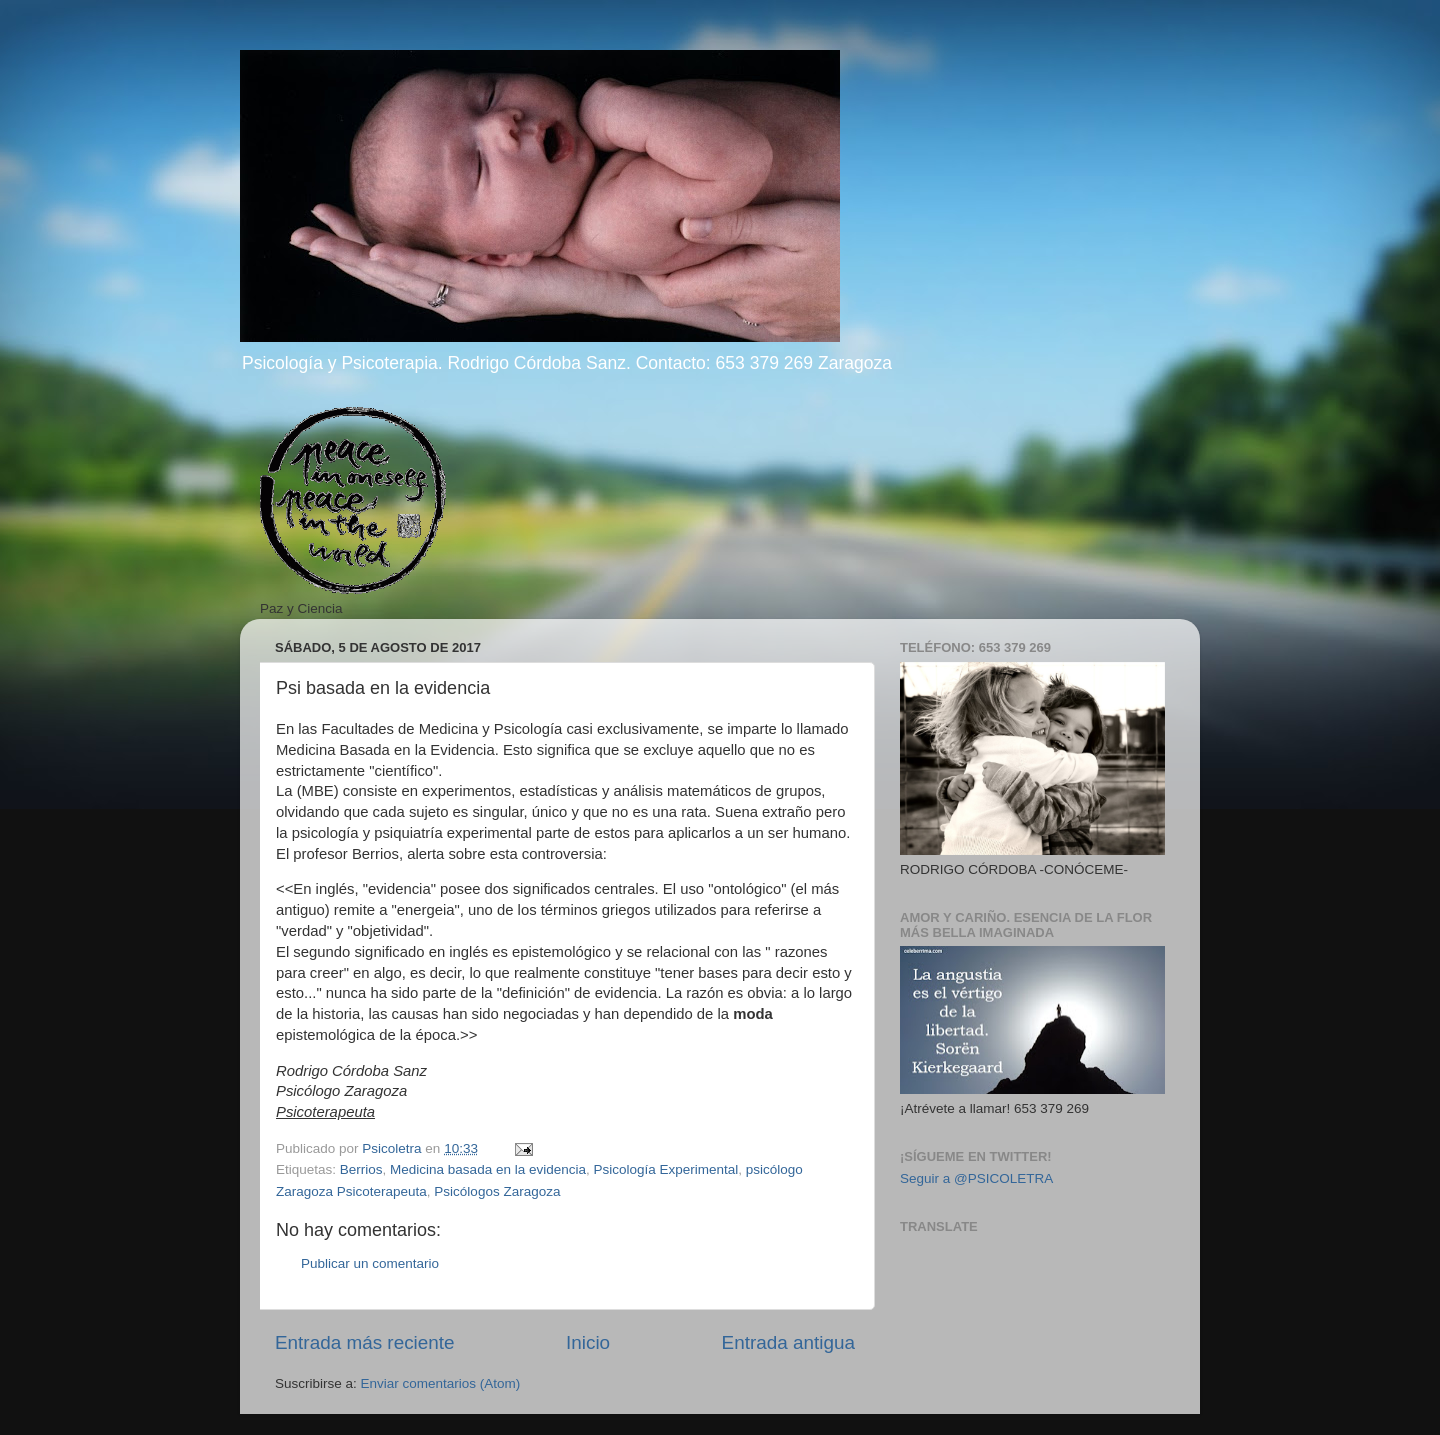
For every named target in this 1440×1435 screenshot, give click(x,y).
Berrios (361, 1169)
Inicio (588, 1342)
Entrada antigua (788, 1342)
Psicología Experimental (665, 1169)
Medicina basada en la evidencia (488, 1169)
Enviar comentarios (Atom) (441, 1383)
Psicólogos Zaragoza (497, 1191)
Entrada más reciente (365, 1342)
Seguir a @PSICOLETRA (976, 1178)
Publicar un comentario (370, 1263)
